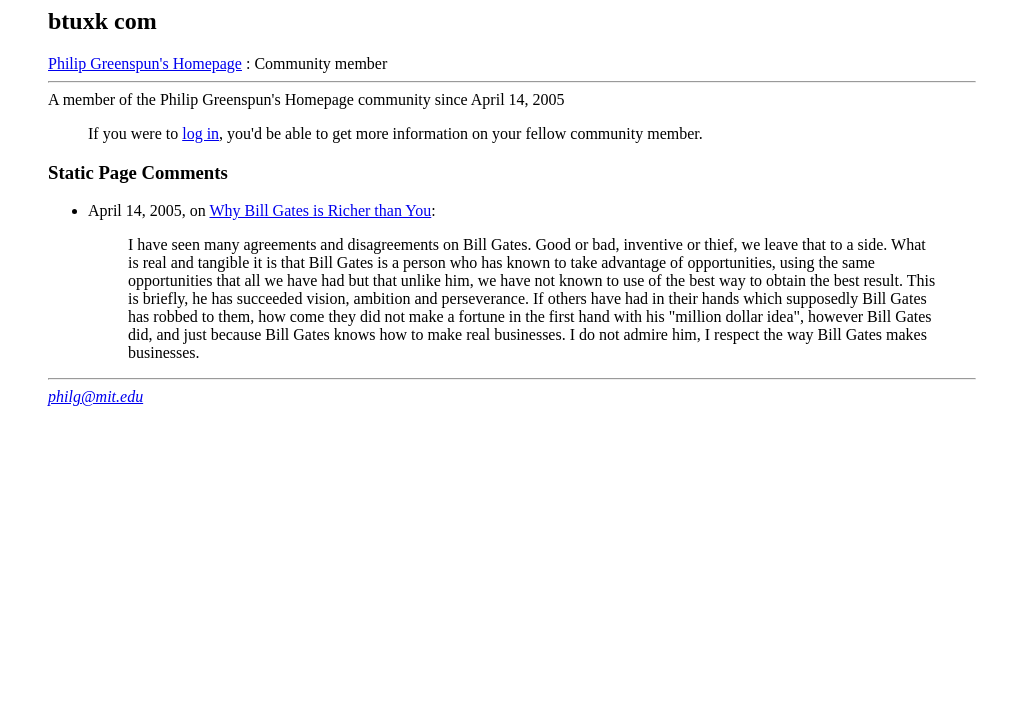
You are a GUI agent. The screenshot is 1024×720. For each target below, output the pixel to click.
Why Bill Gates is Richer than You (320, 210)
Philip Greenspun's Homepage (145, 63)
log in (200, 133)
